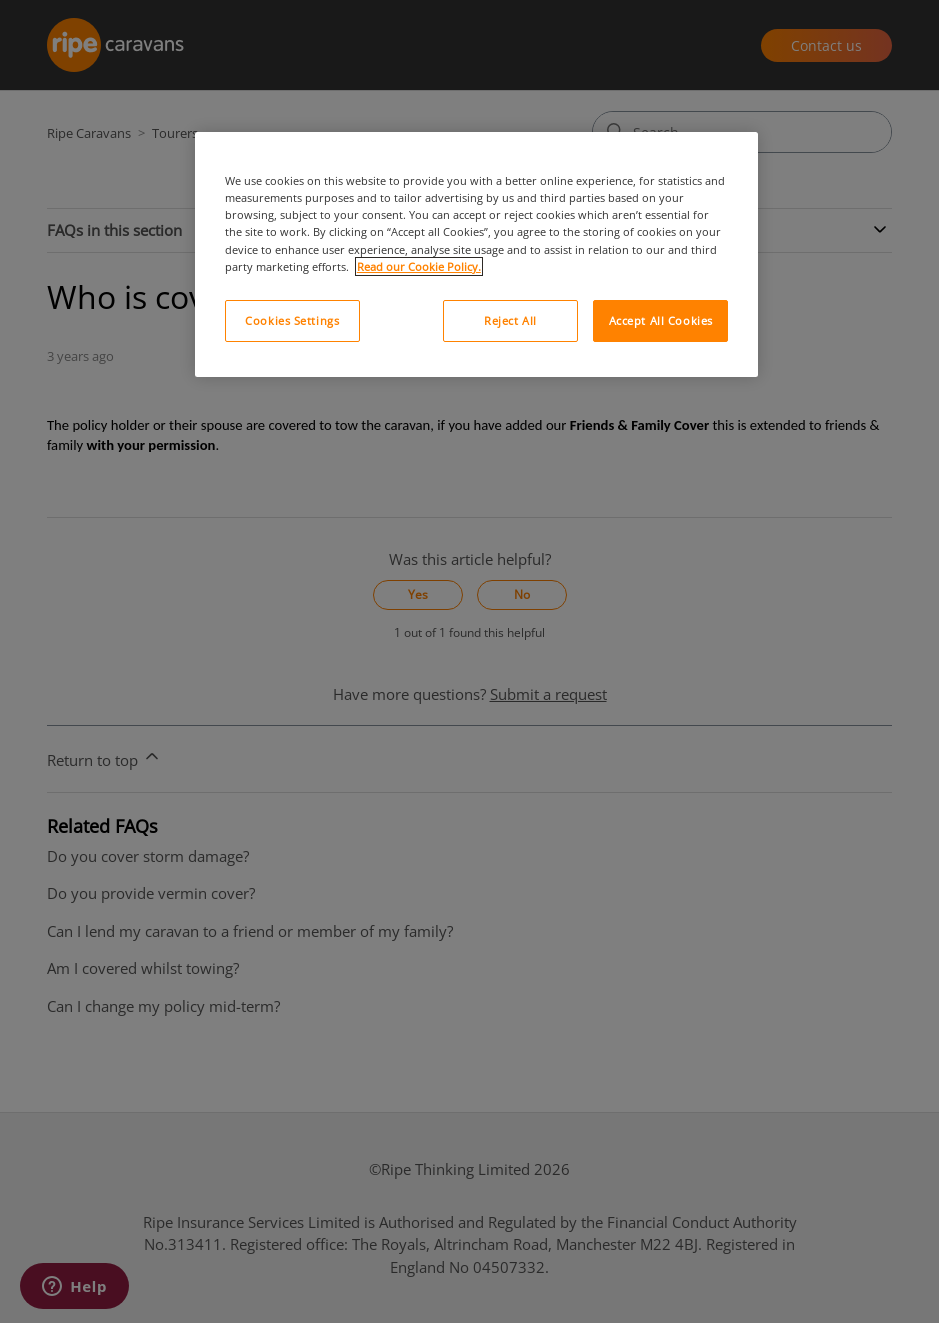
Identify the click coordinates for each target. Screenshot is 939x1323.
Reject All (510, 320)
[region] (476, 254)
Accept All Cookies (661, 320)
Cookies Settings (292, 320)
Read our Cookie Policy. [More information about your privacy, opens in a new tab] (419, 266)
